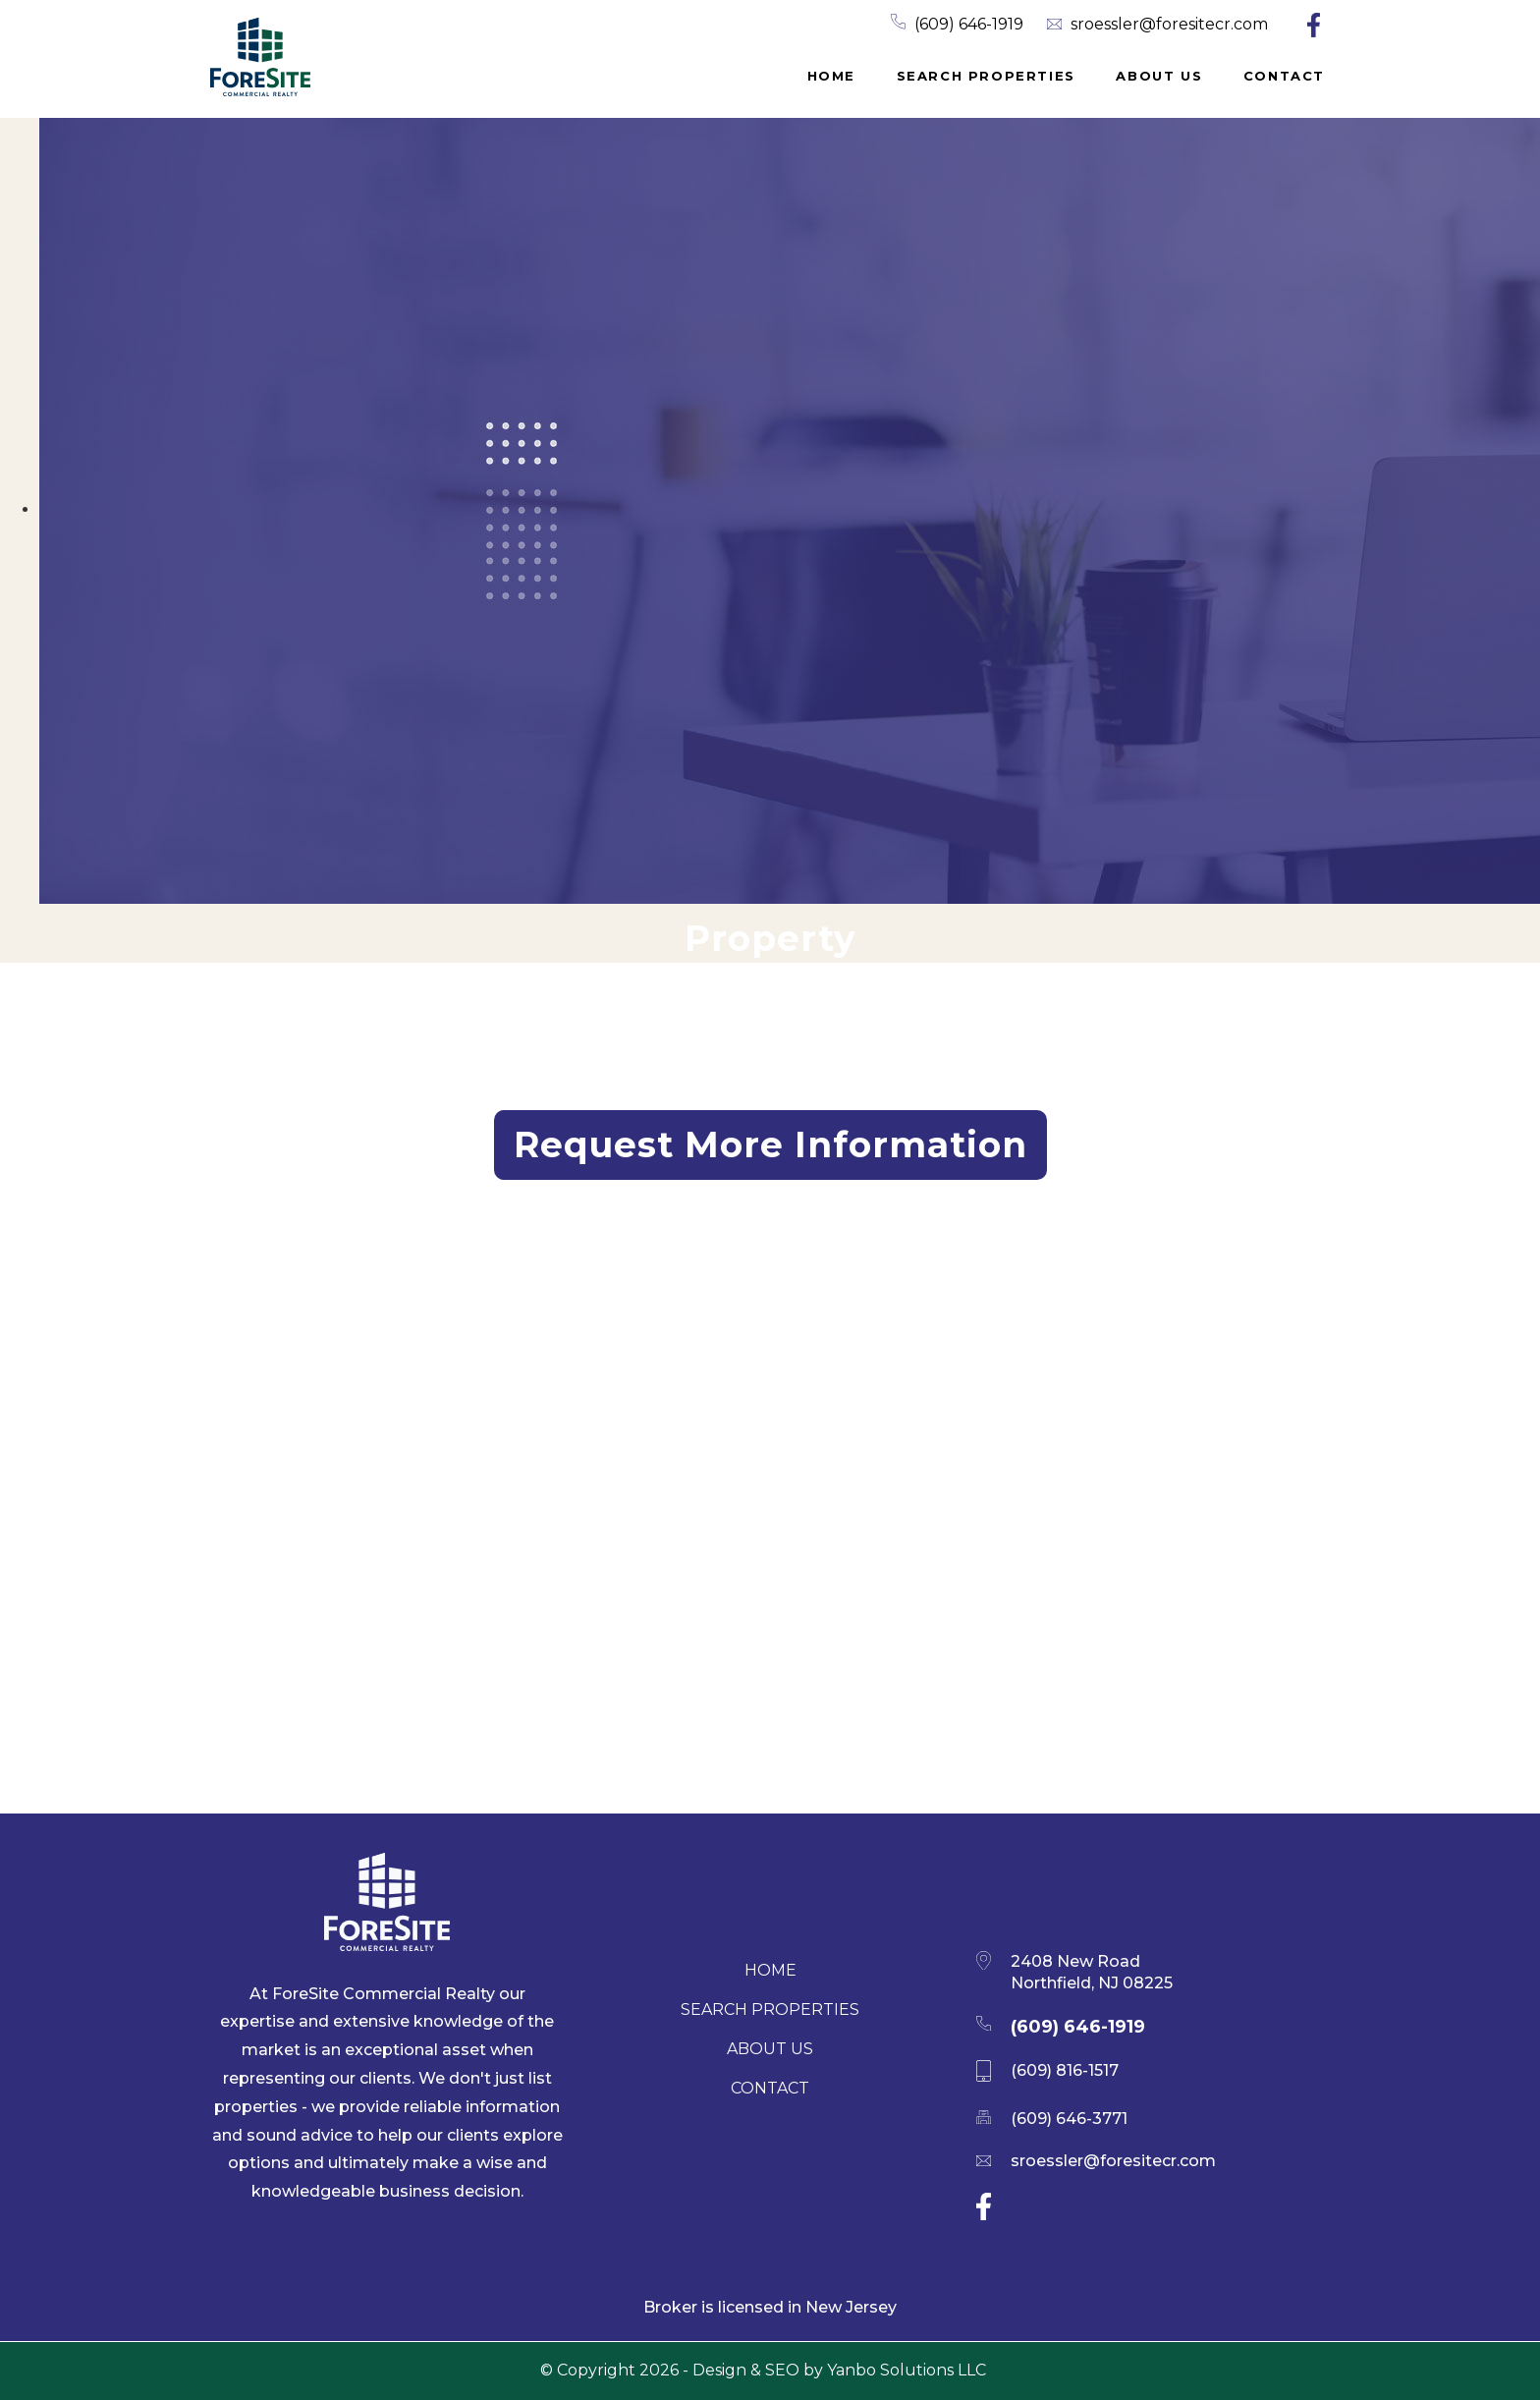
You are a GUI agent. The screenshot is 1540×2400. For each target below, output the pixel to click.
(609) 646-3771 (1069, 2118)
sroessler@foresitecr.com (1169, 24)
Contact (1284, 76)
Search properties (986, 76)
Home (831, 76)
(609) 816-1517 (1065, 2070)
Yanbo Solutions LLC (906, 2370)
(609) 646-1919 (968, 24)
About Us (1159, 76)
